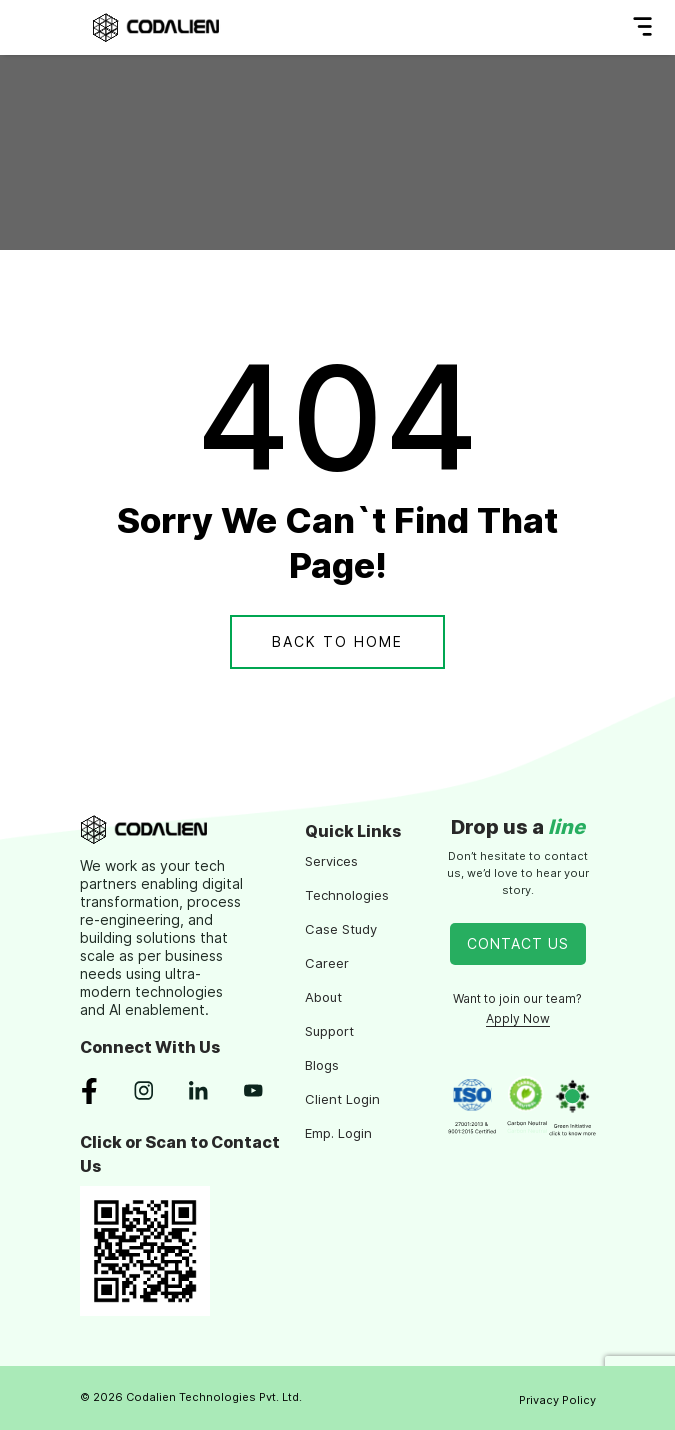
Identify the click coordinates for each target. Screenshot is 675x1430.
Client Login (342, 1099)
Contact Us (518, 943)
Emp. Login (338, 1133)
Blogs (322, 1065)
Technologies (347, 895)
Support (329, 1031)
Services (331, 861)
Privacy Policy (557, 1400)
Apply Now (518, 1018)
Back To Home (337, 641)
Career (327, 963)
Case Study (341, 929)
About (323, 997)
